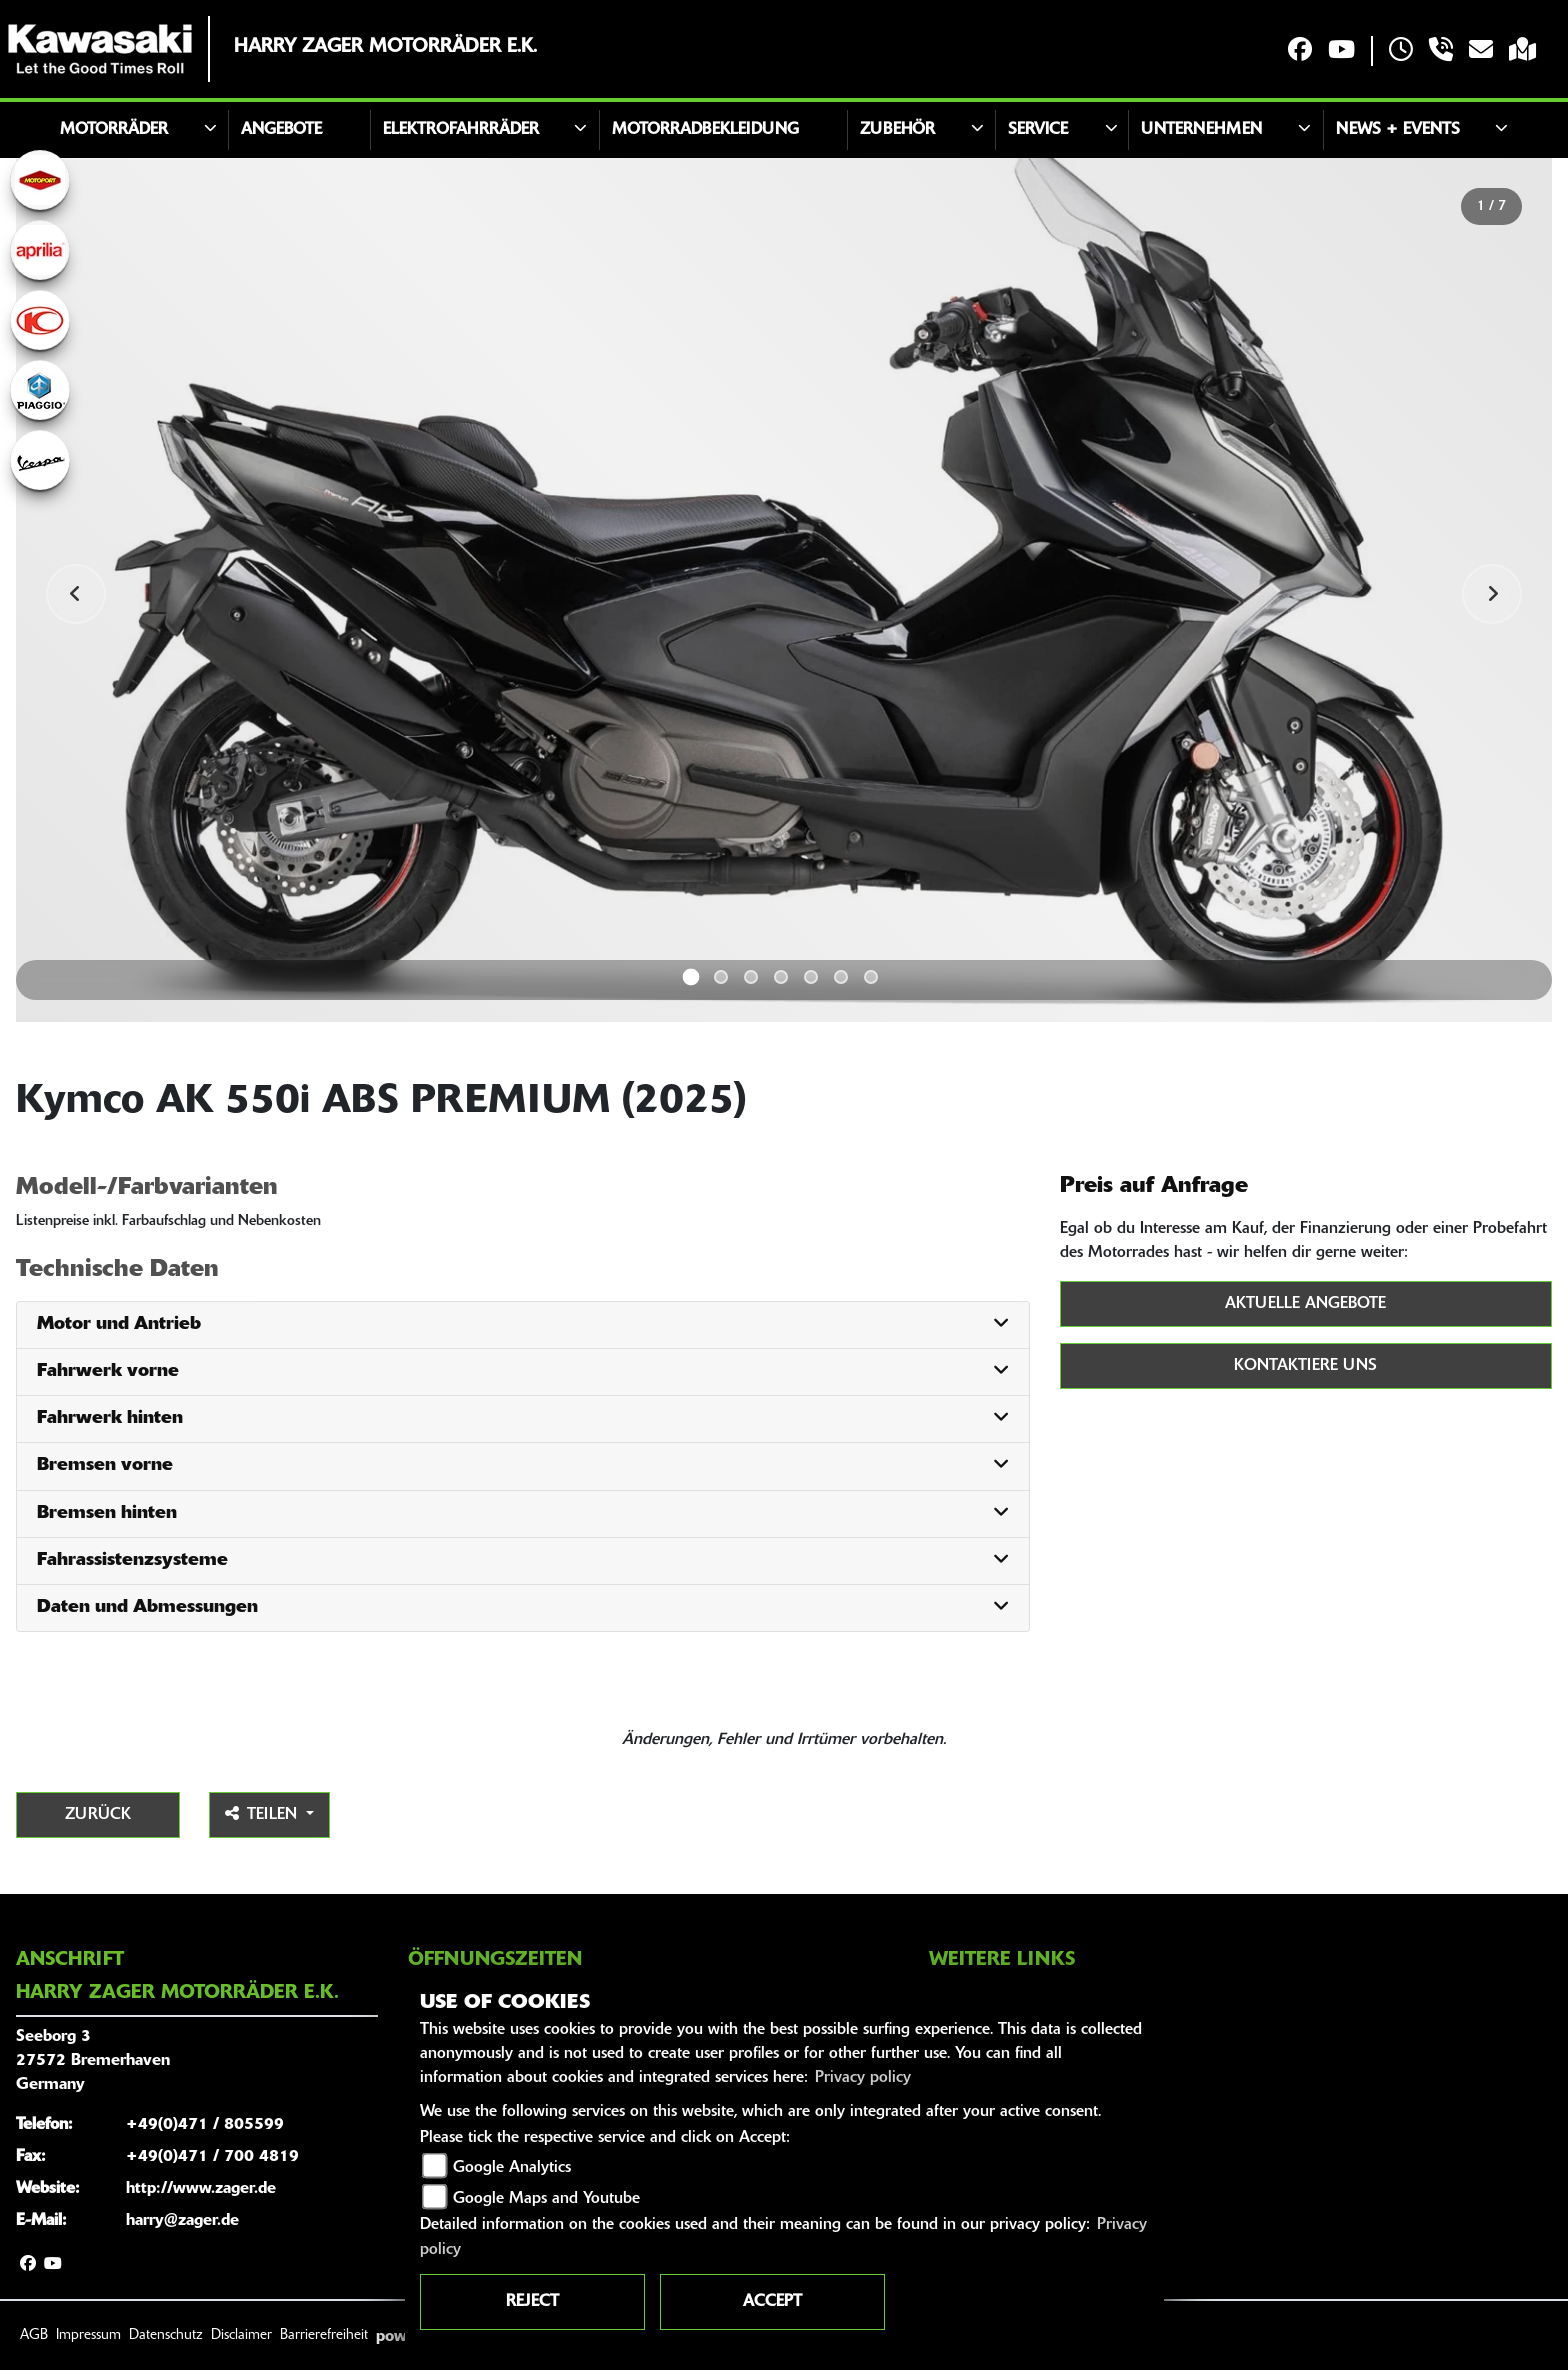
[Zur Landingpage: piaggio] (40, 390)
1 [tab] (691, 977)
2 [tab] (721, 977)
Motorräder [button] (114, 130)
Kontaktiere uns (1305, 1366)
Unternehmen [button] (1201, 130)
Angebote (281, 130)
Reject (532, 2302)
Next (1492, 594)
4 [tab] (781, 977)
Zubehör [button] (897, 130)
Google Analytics (512, 2168)
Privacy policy (863, 2078)
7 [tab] (871, 977)
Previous (76, 594)
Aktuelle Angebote (1305, 1304)
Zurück (98, 1815)
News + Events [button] (1398, 130)
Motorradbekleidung (705, 130)
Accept (772, 2302)
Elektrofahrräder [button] (461, 130)
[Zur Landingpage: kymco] (40, 320)
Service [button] (1038, 130)
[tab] (523, 1325)
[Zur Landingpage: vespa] (40, 460)
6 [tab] (841, 977)
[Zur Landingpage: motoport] (40, 180)
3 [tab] (751, 977)
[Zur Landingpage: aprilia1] (40, 250)
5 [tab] (811, 977)
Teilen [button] (263, 1814)
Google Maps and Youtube (546, 2199)
